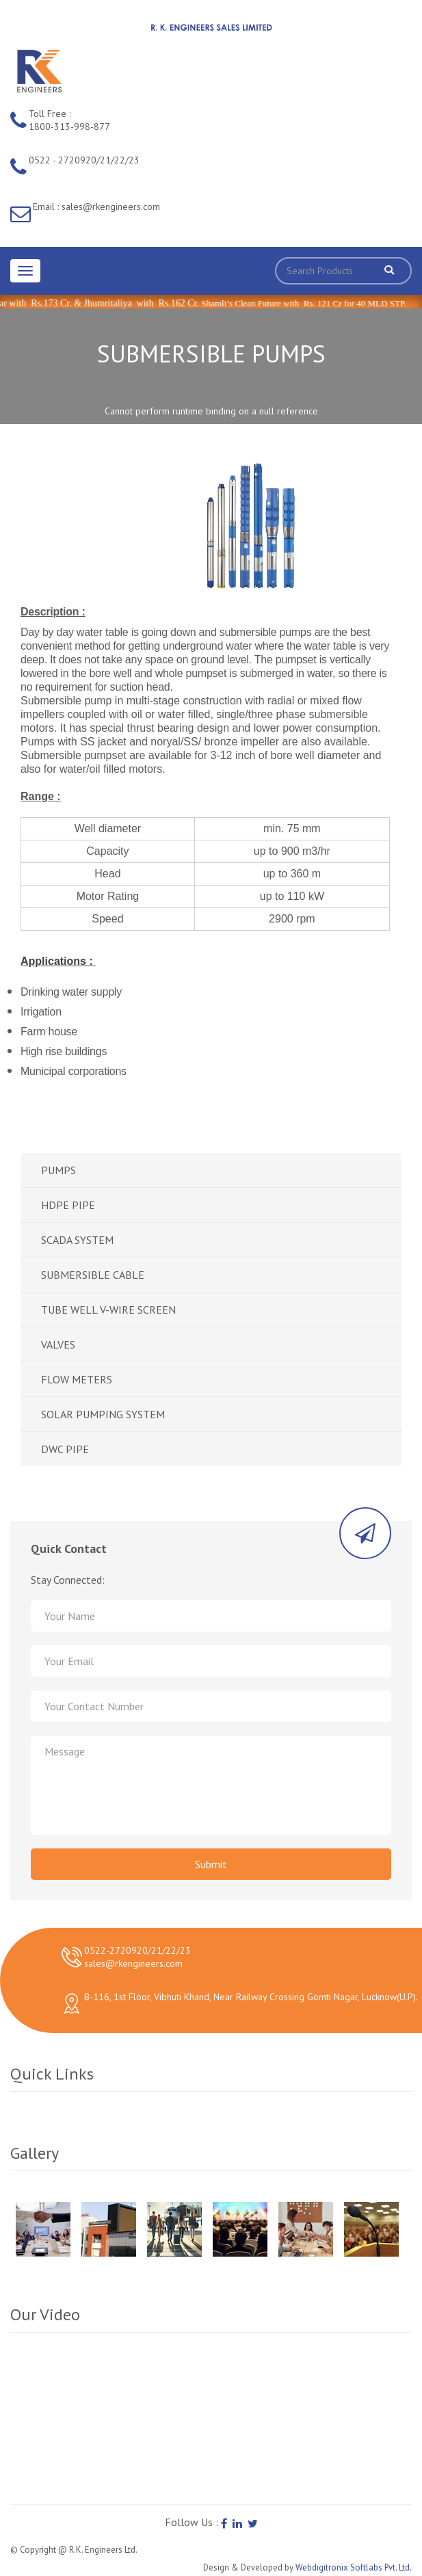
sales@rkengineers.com (133, 1963)
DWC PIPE (65, 1449)
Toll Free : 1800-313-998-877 (69, 120)
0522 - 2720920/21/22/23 (84, 160)
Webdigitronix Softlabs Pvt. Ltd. (353, 2567)
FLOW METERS (76, 1379)
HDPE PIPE (68, 1205)
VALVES (58, 1344)
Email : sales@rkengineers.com (96, 206)
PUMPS (58, 1170)
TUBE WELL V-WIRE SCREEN (108, 1309)
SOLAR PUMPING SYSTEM (103, 1414)
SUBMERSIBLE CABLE (92, 1275)
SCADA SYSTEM (77, 1240)
